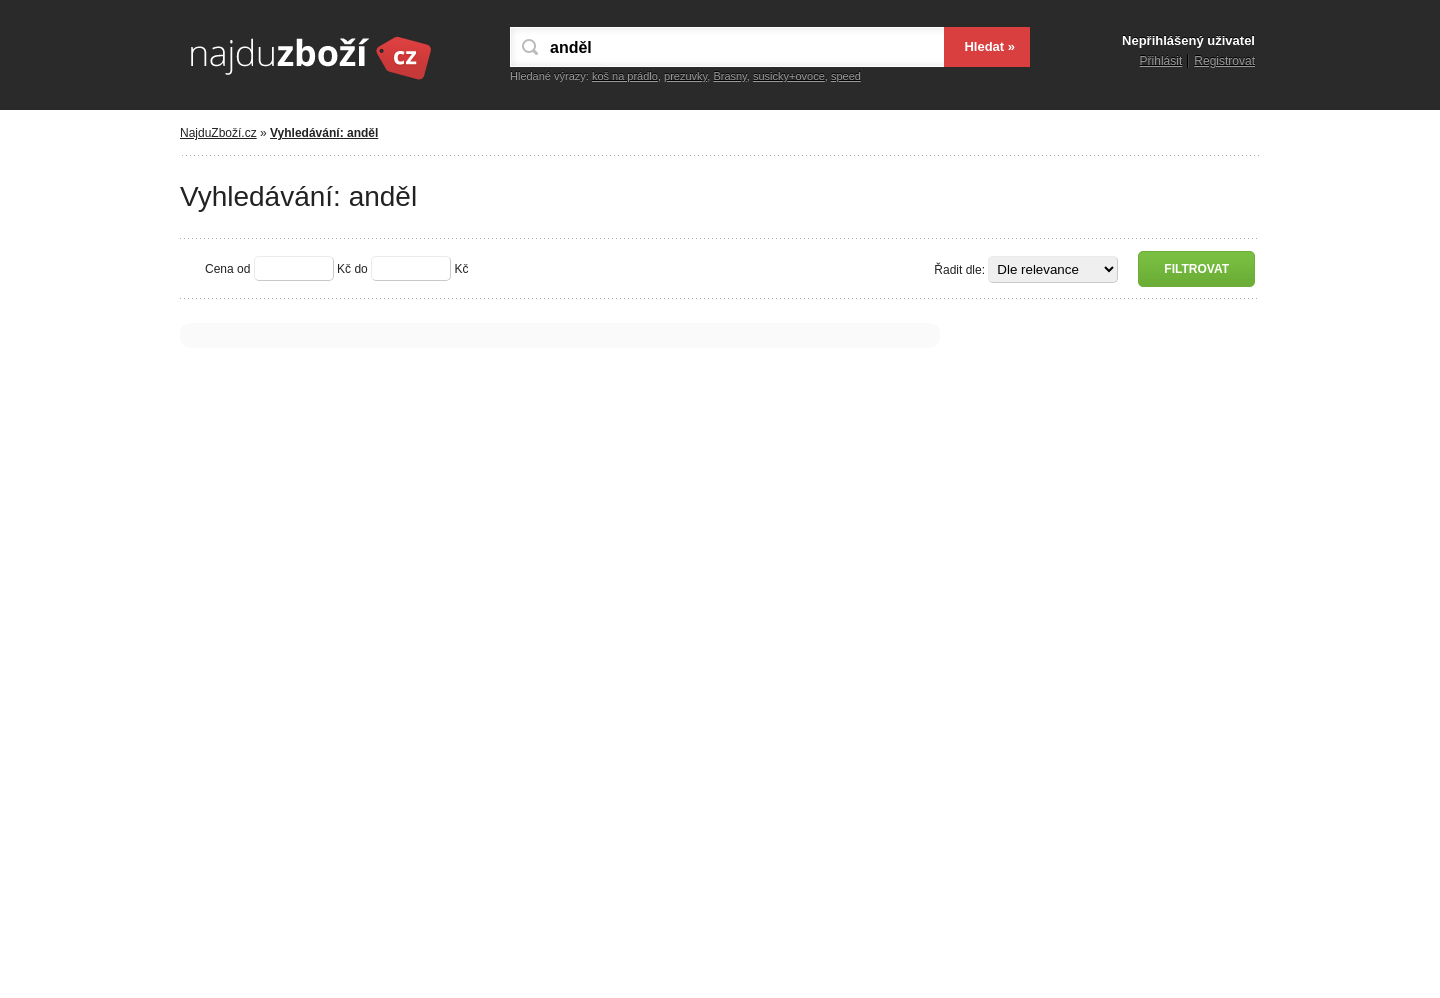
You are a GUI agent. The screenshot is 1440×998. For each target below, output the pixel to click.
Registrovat (1224, 61)
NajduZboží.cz (218, 133)
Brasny (729, 76)
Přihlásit (1161, 61)
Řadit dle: (959, 270)
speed (846, 76)
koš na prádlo (625, 76)
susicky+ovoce (789, 76)
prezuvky (685, 76)
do (360, 269)
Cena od (227, 269)
